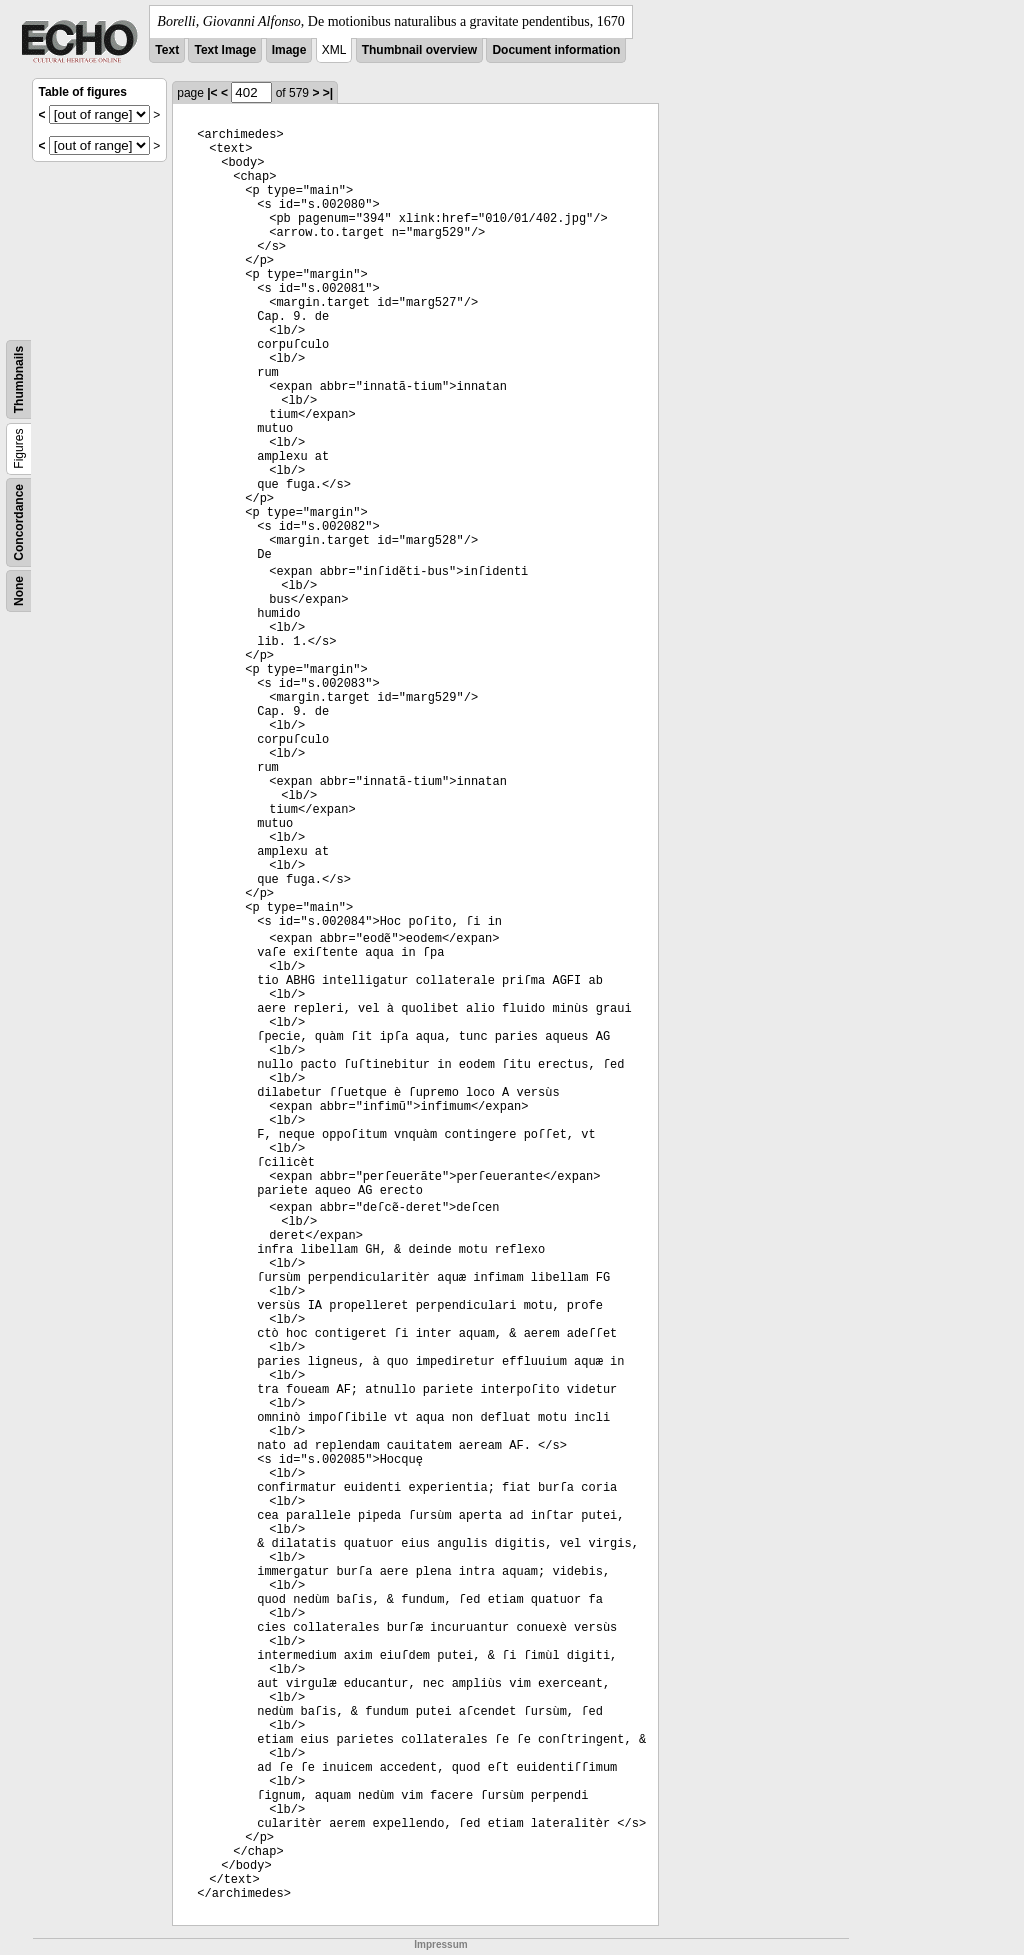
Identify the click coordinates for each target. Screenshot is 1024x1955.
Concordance (19, 522)
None (19, 591)
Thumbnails (19, 379)
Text (167, 50)
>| (328, 93)
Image (289, 50)
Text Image (225, 50)
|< (212, 93)
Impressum (440, 1944)
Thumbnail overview (419, 50)
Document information (556, 50)
